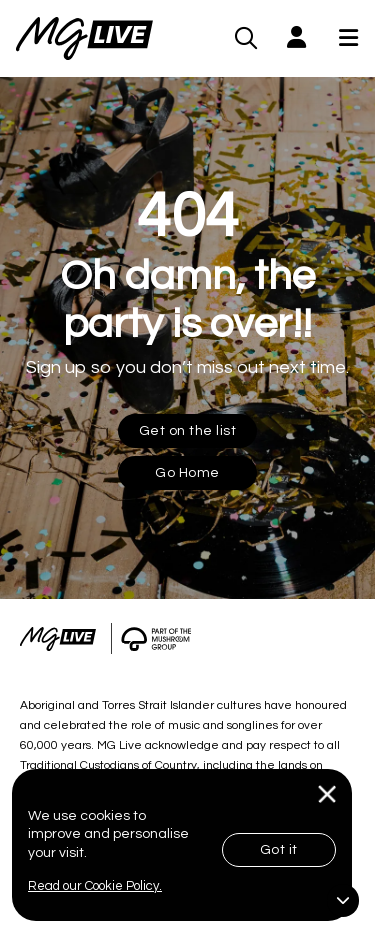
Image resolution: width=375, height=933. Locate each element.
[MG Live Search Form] (246, 38)
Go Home (187, 473)
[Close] (327, 794)
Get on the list (188, 431)
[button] (296, 38)
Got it (279, 850)
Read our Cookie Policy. (95, 886)
